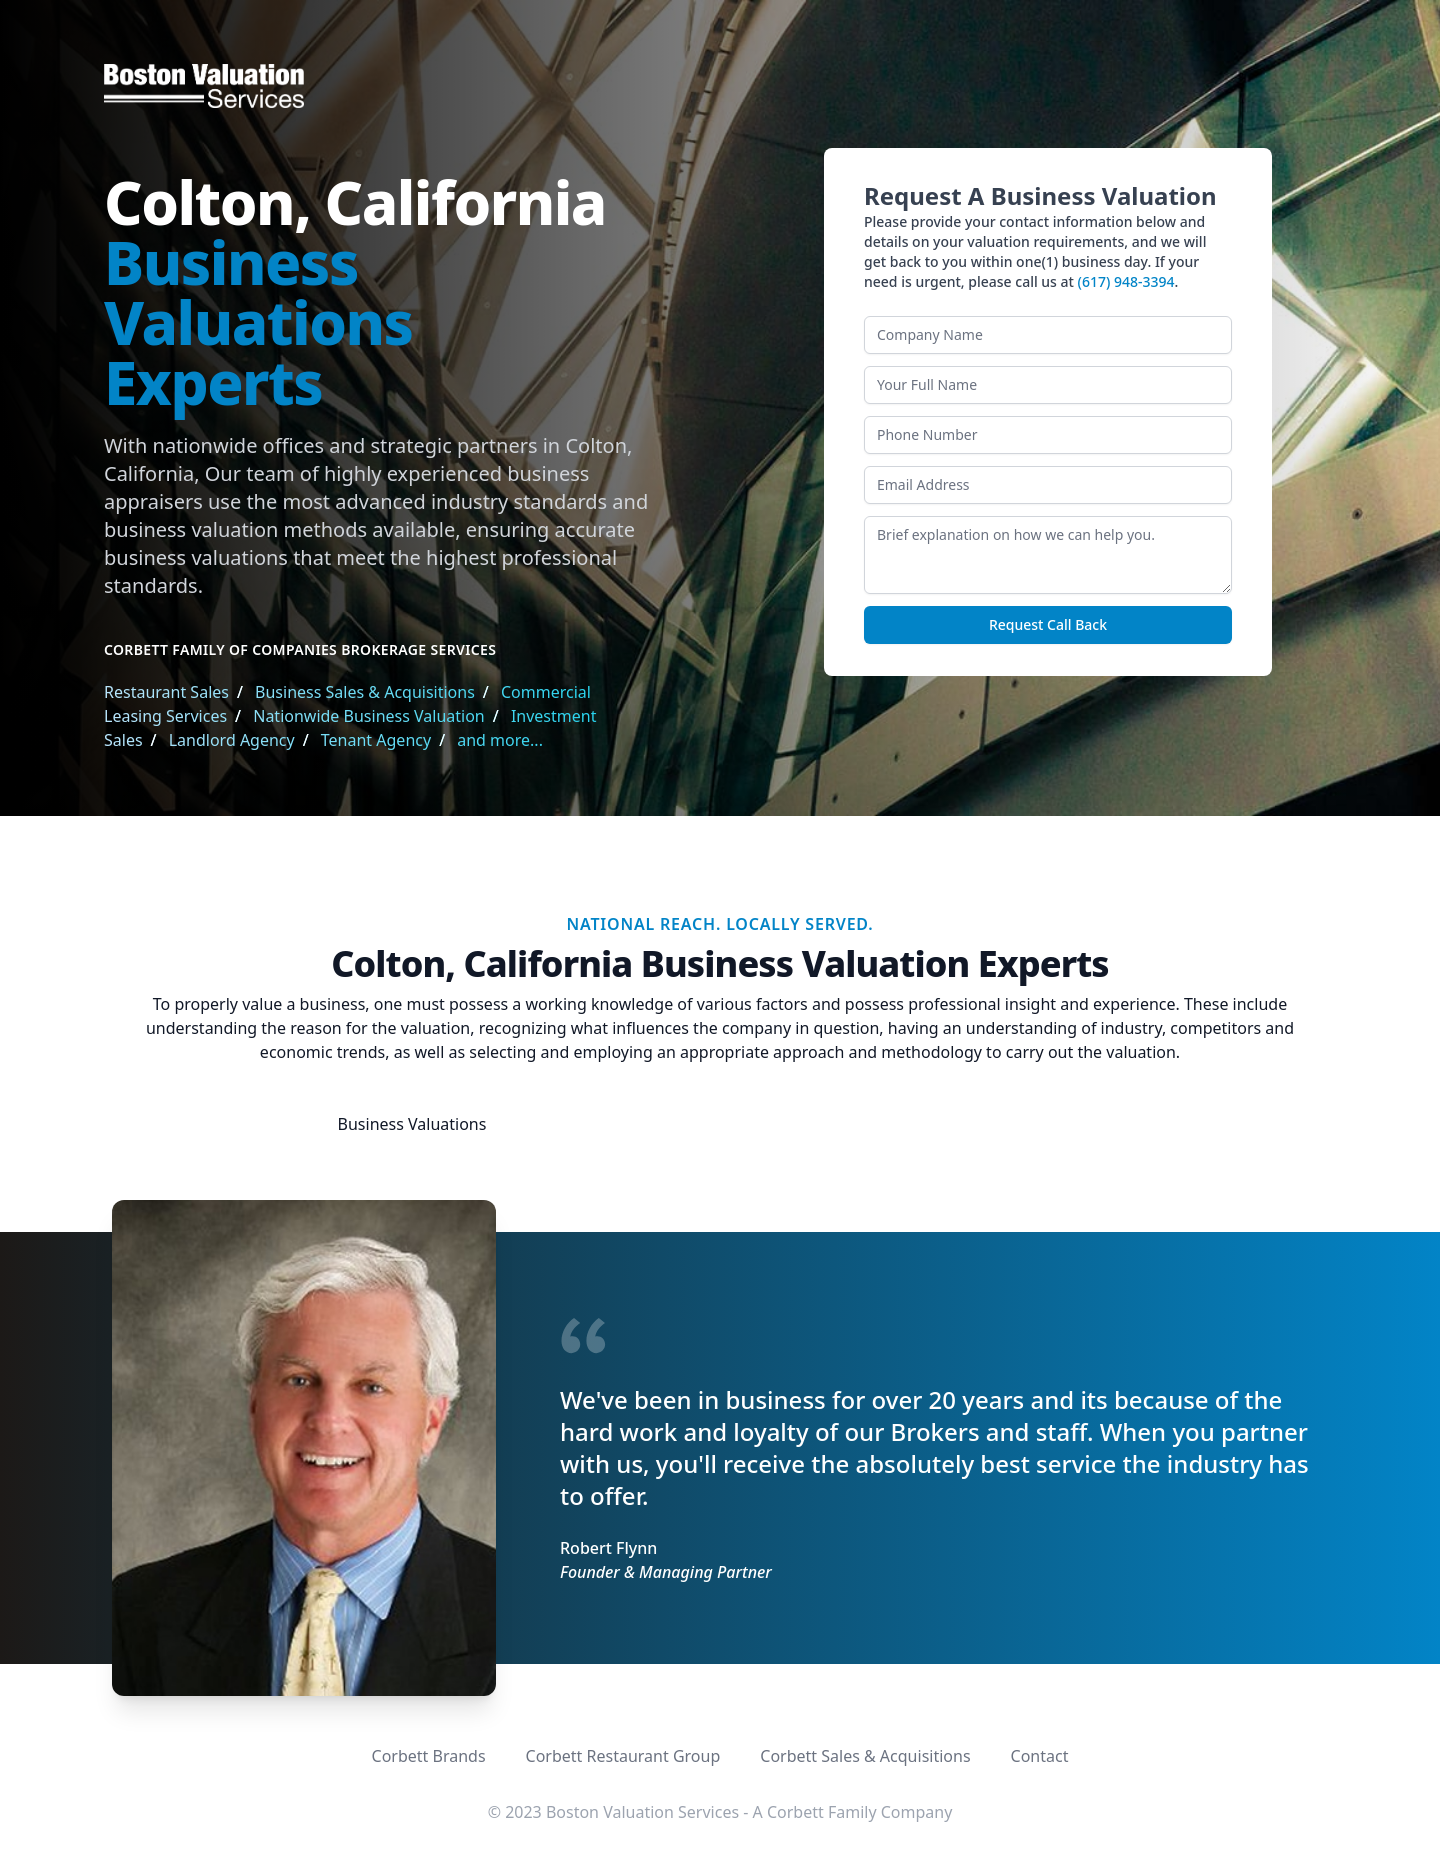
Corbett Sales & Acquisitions (865, 1756)
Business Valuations (412, 1124)
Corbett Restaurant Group (623, 1756)
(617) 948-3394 (1126, 281)
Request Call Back (1048, 624)
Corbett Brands (429, 1756)
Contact (1040, 1756)
